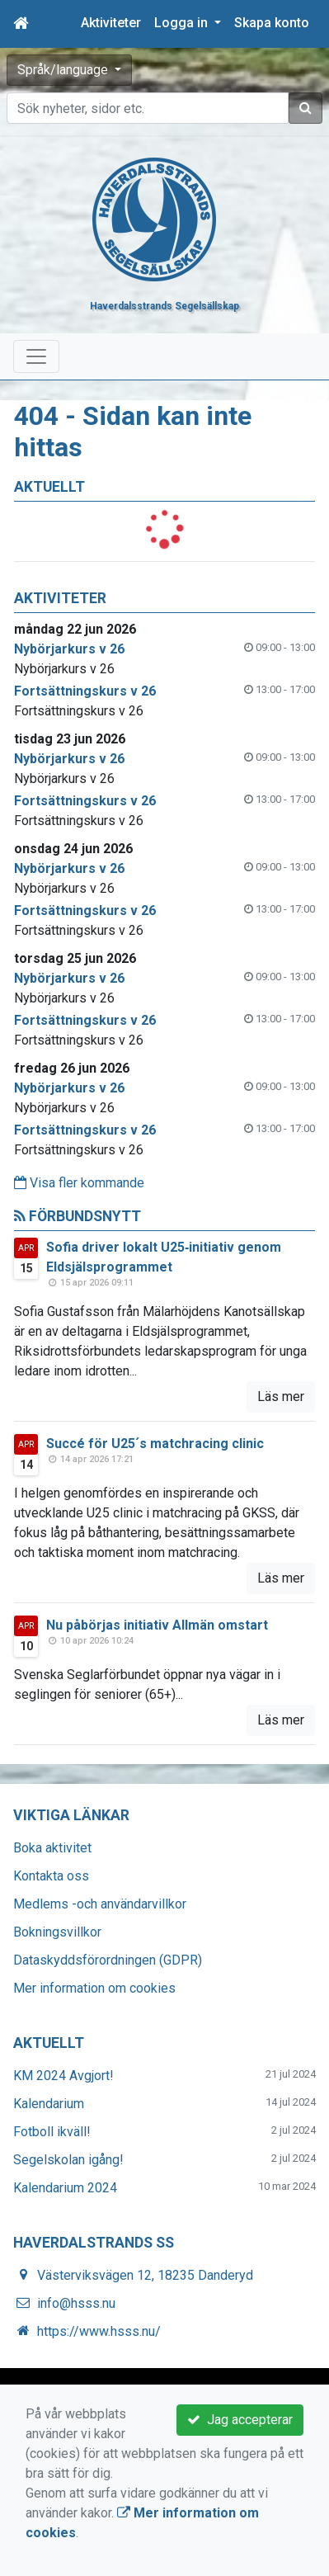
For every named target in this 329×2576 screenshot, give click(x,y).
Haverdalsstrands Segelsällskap (164, 306)
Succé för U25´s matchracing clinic (155, 1443)
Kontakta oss (51, 1876)
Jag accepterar (240, 2419)
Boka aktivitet (52, 1848)
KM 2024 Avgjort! (63, 2075)
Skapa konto (271, 23)
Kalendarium (48, 2103)
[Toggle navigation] (36, 356)
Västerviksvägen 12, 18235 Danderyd (145, 2275)
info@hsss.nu (76, 2303)
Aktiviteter (111, 23)
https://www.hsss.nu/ (99, 2331)
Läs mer (280, 1396)
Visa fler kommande (79, 1183)
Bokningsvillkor (57, 1932)
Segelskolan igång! (68, 2160)
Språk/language (64, 70)
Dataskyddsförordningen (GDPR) (107, 1960)
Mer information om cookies (94, 1988)
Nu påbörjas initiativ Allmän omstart (157, 1625)
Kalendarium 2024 (65, 2188)
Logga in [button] (182, 23)
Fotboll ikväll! (52, 2132)
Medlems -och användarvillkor (99, 1904)
